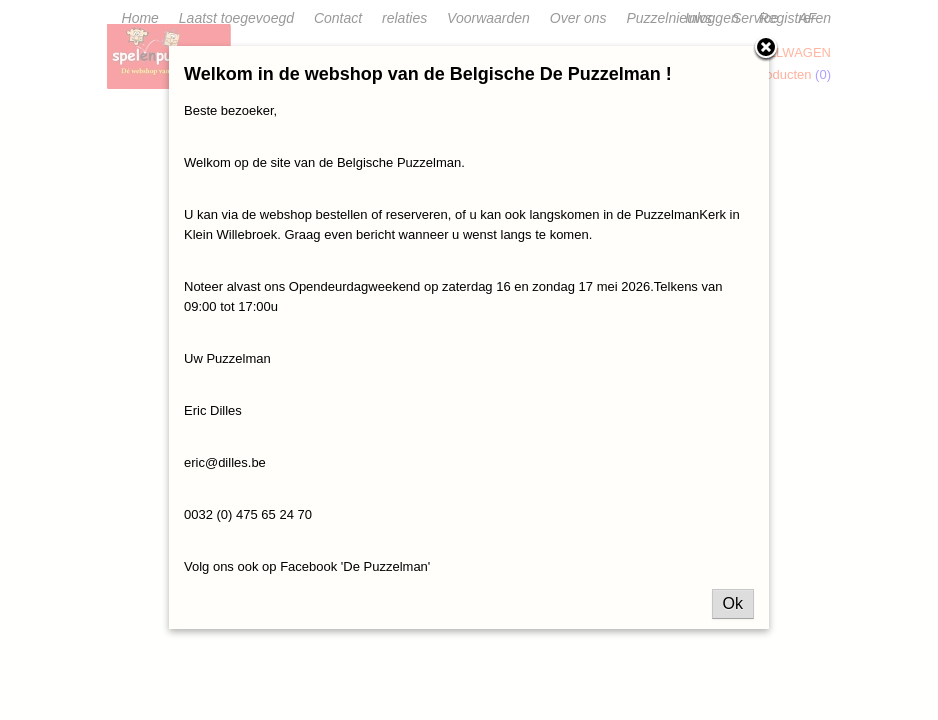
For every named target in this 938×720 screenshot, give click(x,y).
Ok (733, 603)
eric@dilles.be (225, 462)
